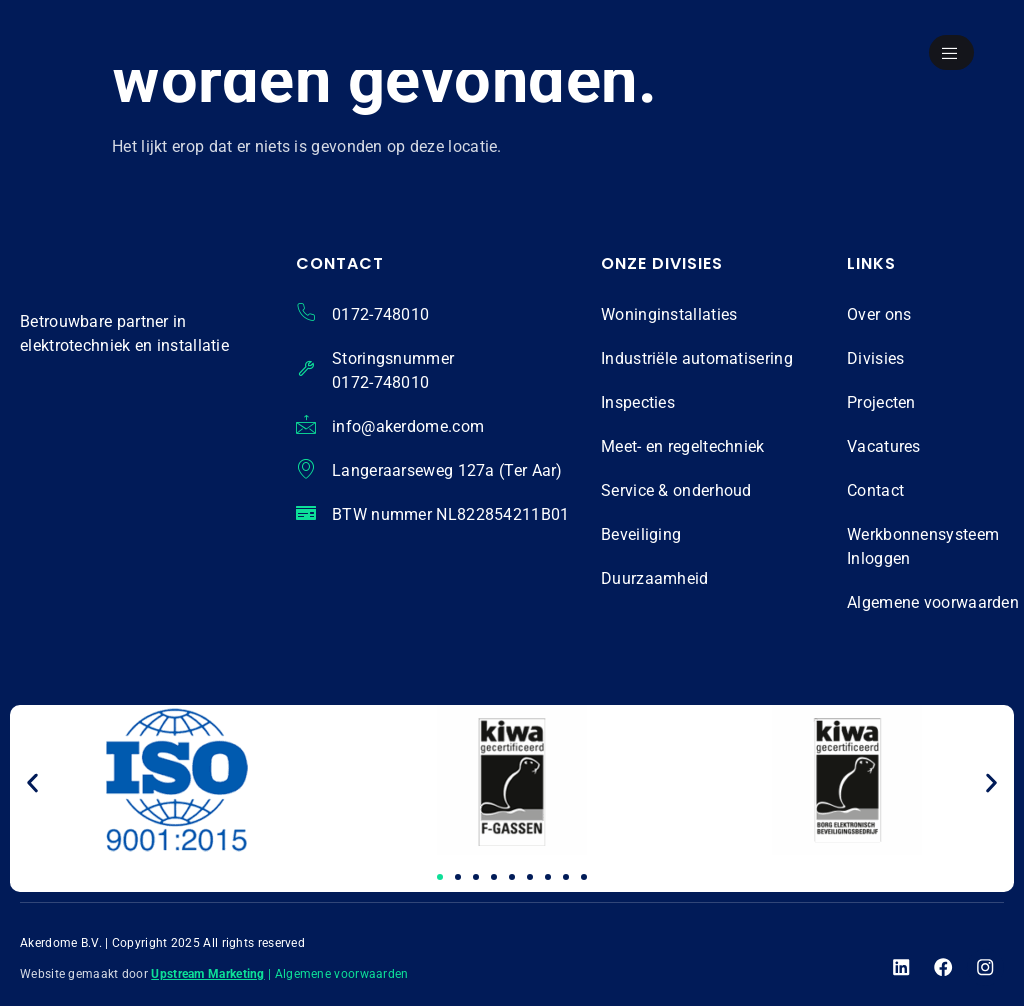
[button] (32, 783)
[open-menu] (949, 54)
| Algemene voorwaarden (338, 974)
